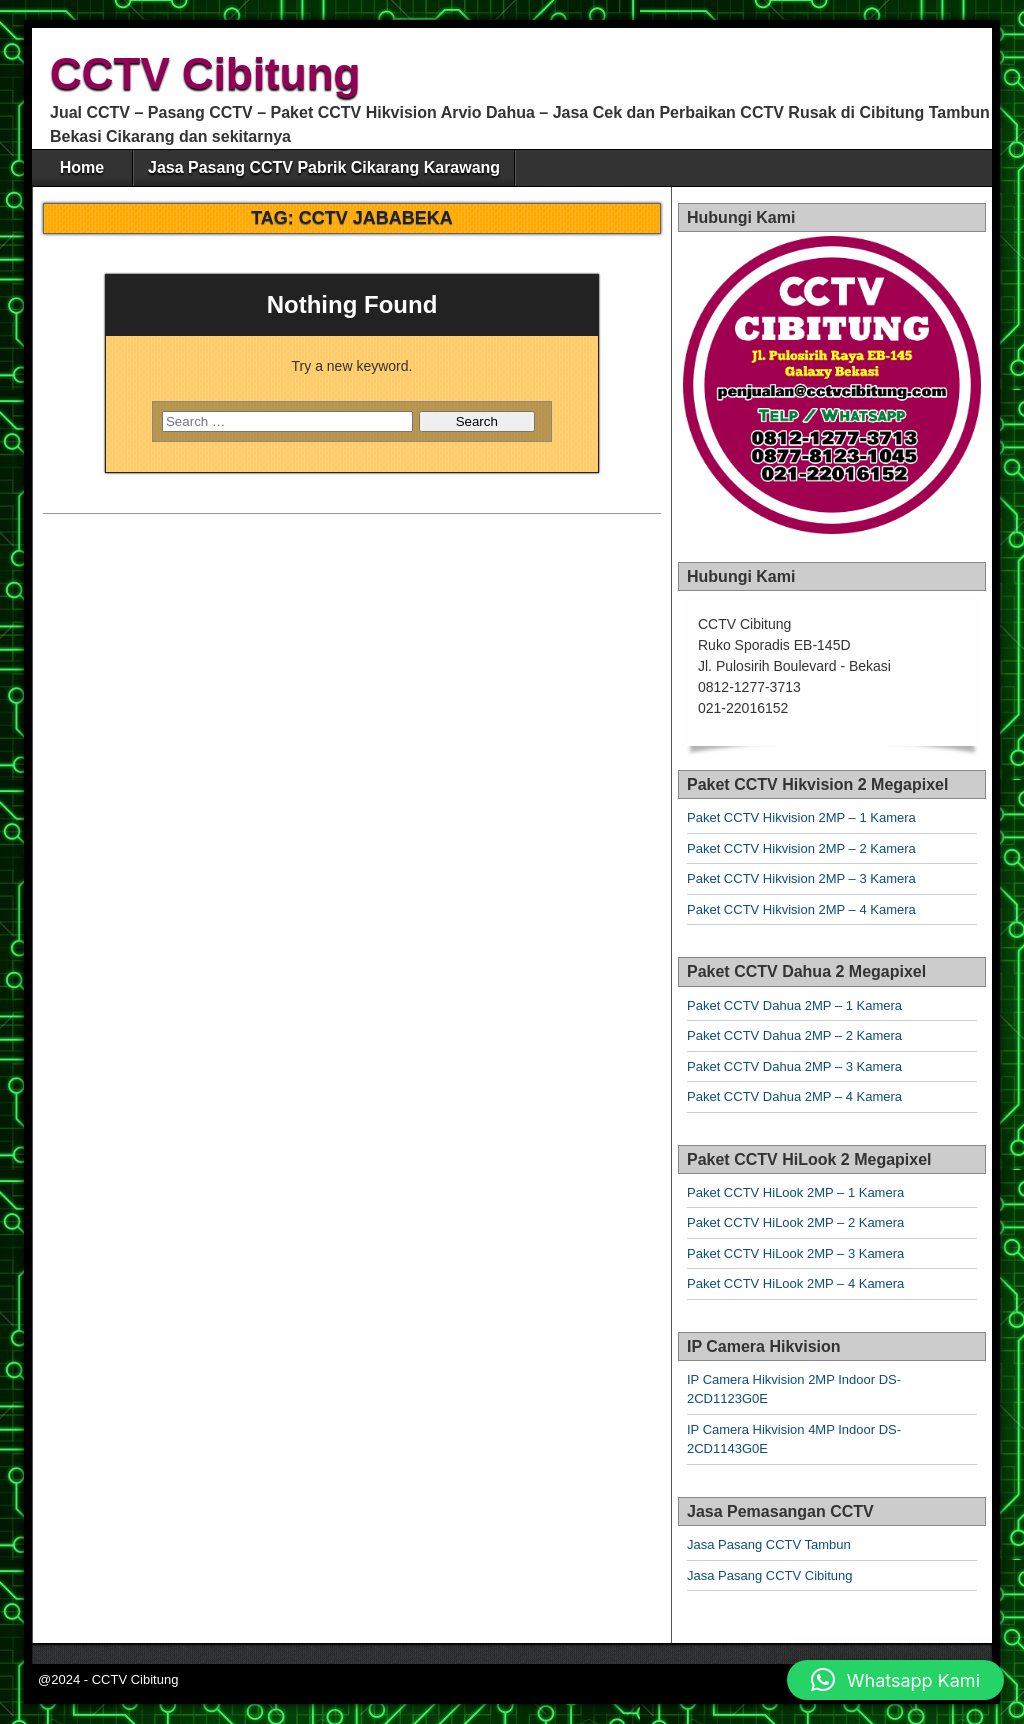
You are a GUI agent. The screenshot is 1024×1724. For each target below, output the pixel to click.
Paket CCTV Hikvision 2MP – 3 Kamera (801, 878)
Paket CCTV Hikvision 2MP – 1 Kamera (801, 817)
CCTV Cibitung (205, 73)
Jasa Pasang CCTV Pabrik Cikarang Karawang (324, 167)
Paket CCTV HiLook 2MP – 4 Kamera (795, 1283)
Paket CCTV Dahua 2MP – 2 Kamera (794, 1035)
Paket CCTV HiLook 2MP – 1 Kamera (795, 1192)
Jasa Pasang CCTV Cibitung (769, 1575)
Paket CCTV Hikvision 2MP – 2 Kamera (801, 848)
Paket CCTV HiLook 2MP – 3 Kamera (795, 1253)
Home (82, 167)
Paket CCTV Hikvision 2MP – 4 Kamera (801, 909)
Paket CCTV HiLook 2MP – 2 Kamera (795, 1222)
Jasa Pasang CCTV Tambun (769, 1544)
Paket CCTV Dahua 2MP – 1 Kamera (794, 1005)
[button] (895, 1680)
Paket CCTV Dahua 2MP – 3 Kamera (794, 1066)
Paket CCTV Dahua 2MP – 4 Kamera (794, 1096)
